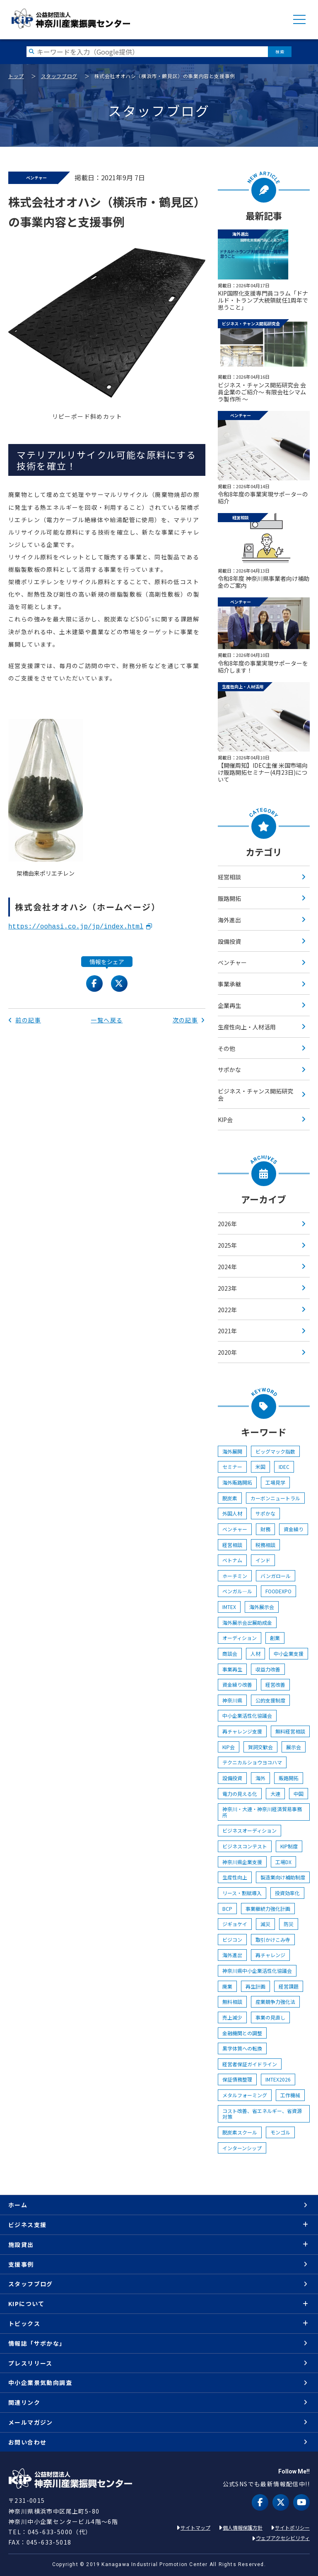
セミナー (232, 1466)
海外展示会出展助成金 (247, 1622)
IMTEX (229, 1606)
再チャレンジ (270, 1954)
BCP (227, 1908)
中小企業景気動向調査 (40, 2382)
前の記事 (24, 1020)
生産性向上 (234, 1877)
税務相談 (265, 1544)
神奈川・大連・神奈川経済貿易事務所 (262, 1812)
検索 (279, 51)
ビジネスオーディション (249, 1830)
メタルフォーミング (244, 2095)
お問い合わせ (27, 2442)
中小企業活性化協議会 (247, 1715)
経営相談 (229, 877)
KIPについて (26, 2303)
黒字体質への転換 (242, 2048)
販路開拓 (229, 898)
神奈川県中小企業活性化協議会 (257, 1970)
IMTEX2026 (278, 2079)
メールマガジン (30, 2422)
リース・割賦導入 (242, 1892)
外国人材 (232, 1513)
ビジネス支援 (27, 2224)
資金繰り (294, 1529)
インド (262, 1560)
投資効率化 (287, 1892)
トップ (16, 75)
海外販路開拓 (237, 1482)
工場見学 (275, 1482)
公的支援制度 (270, 1700)
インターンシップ (242, 2147)
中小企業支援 (289, 1653)
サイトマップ (195, 2527)
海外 (260, 1777)
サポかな (229, 1069)
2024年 (227, 1267)
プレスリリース (30, 2363)
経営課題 (289, 1986)
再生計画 (255, 1986)
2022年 (227, 1310)
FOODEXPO (278, 1591)
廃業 (227, 1986)
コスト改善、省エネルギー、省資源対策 (262, 2113)
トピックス (24, 2323)
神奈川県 (232, 1700)
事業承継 (229, 984)
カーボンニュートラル (275, 1498)
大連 (275, 1793)
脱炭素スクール (239, 2132)
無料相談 (232, 2001)
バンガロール (275, 1575)
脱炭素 (229, 1498)
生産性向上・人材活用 (247, 1027)
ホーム (17, 2205)
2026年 (227, 1224)
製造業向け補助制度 (282, 1877)
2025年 (227, 1245)
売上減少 (232, 2017)
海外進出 (229, 920)
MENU (299, 19)
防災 (289, 1923)
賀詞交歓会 (260, 1746)
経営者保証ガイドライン (249, 2063)
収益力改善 (267, 1669)
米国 (260, 1466)
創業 (275, 1637)
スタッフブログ (59, 75)
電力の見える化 (239, 1793)
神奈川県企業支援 (242, 1861)
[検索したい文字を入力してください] (147, 51)
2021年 (227, 1331)
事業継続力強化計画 (268, 1908)
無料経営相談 (290, 1731)
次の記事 (189, 1020)
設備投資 (229, 941)
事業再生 (232, 1669)
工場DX (283, 1861)
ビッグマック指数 (275, 1451)
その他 (226, 1048)
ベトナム (232, 1560)
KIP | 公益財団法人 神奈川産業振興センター (70, 18)
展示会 (293, 1746)
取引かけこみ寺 (272, 1939)
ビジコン (232, 1939)
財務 (265, 1529)
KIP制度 (289, 1846)
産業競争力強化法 (275, 2001)
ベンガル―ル (237, 1591)
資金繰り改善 (237, 1684)
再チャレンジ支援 (242, 1731)
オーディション (239, 1637)
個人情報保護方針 (243, 2527)
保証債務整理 (237, 2079)
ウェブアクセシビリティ (283, 2537)
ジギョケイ (234, 1923)
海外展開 (232, 1451)
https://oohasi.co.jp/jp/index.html (75, 926)
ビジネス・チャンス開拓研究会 (255, 1094)
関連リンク (24, 2402)
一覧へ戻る (107, 1020)
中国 (299, 1793)
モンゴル (280, 2132)
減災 (265, 1923)
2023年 (227, 1288)
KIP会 (225, 1119)
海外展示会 (261, 1606)
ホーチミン (234, 1575)
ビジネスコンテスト (244, 1846)
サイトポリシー (292, 2527)
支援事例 (21, 2264)
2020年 (227, 1352)
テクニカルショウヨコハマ (252, 1762)
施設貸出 (21, 2244)
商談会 (229, 1653)
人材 (255, 1653)
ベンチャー (232, 962)
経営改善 (275, 1684)
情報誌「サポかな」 (37, 2343)
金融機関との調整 (242, 2032)
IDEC (284, 1466)
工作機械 (290, 2095)
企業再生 (229, 1005)
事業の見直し (270, 2017)
